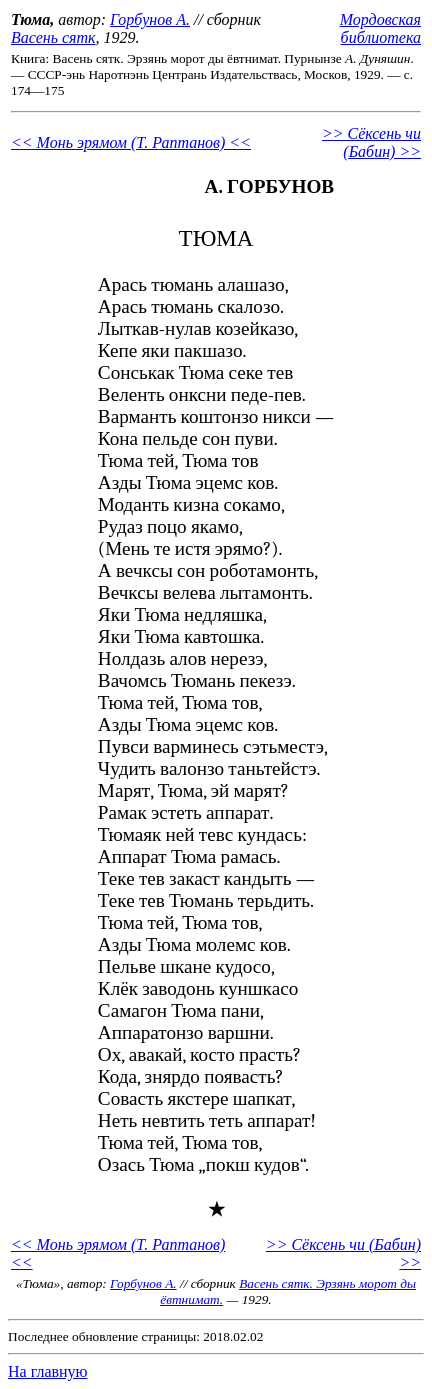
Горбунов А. (150, 19)
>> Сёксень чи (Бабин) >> (371, 142)
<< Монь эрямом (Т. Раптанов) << (131, 142)
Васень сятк (53, 37)
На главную (48, 1371)
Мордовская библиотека (380, 28)
